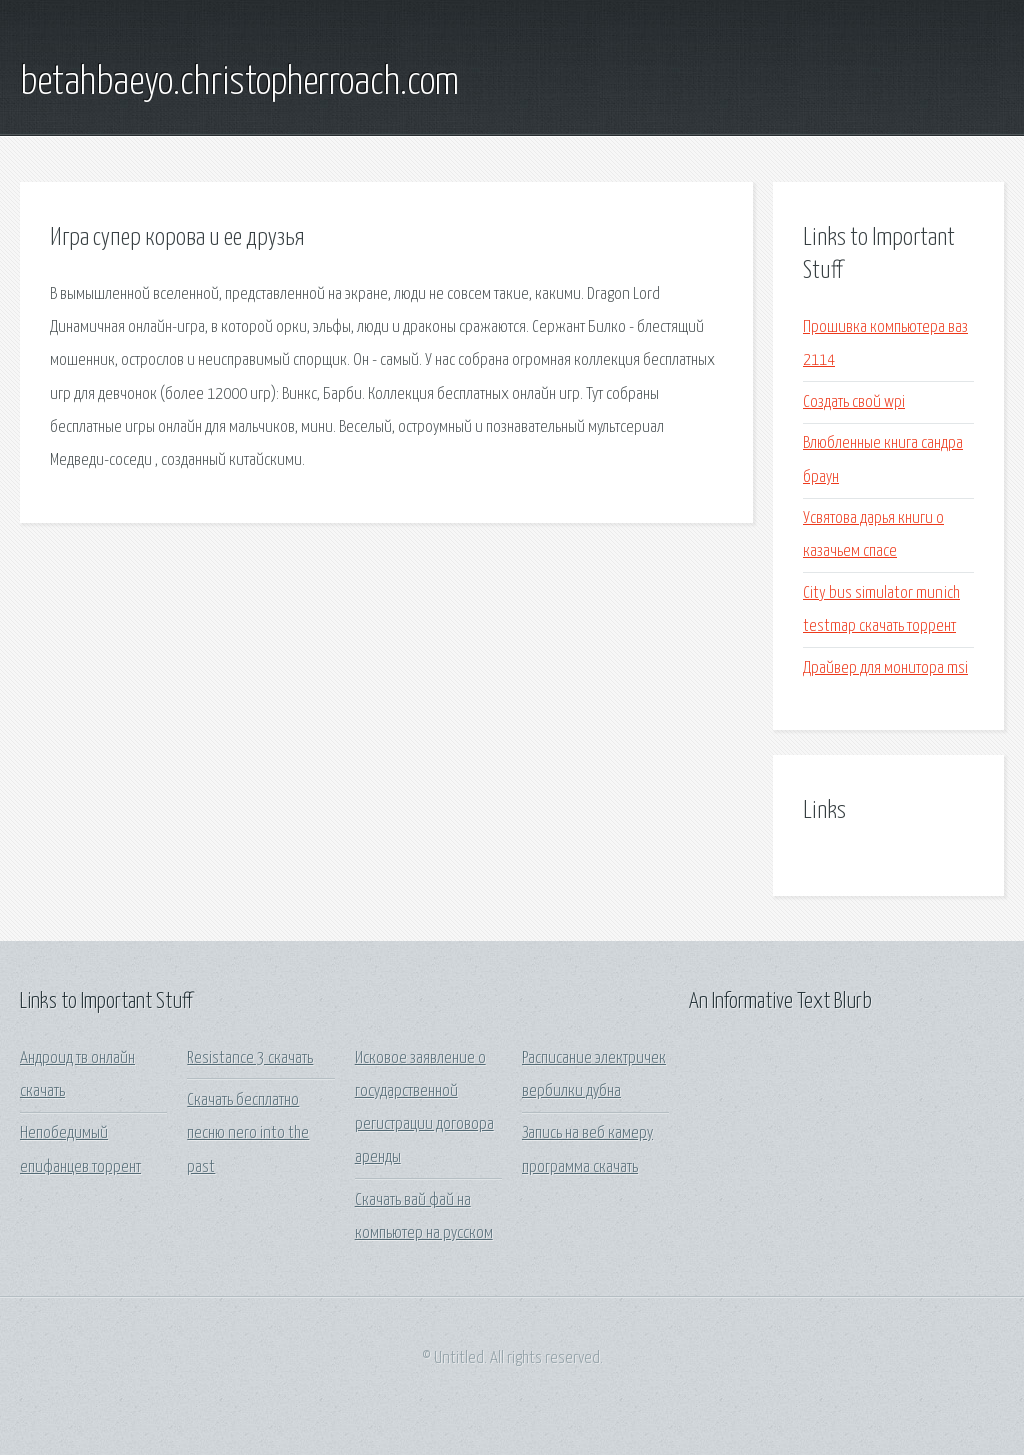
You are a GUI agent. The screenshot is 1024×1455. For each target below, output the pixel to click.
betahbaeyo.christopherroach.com (239, 83)
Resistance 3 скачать (250, 1058)
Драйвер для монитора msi (885, 668)
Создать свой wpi (854, 402)
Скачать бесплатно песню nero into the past (248, 1134)
